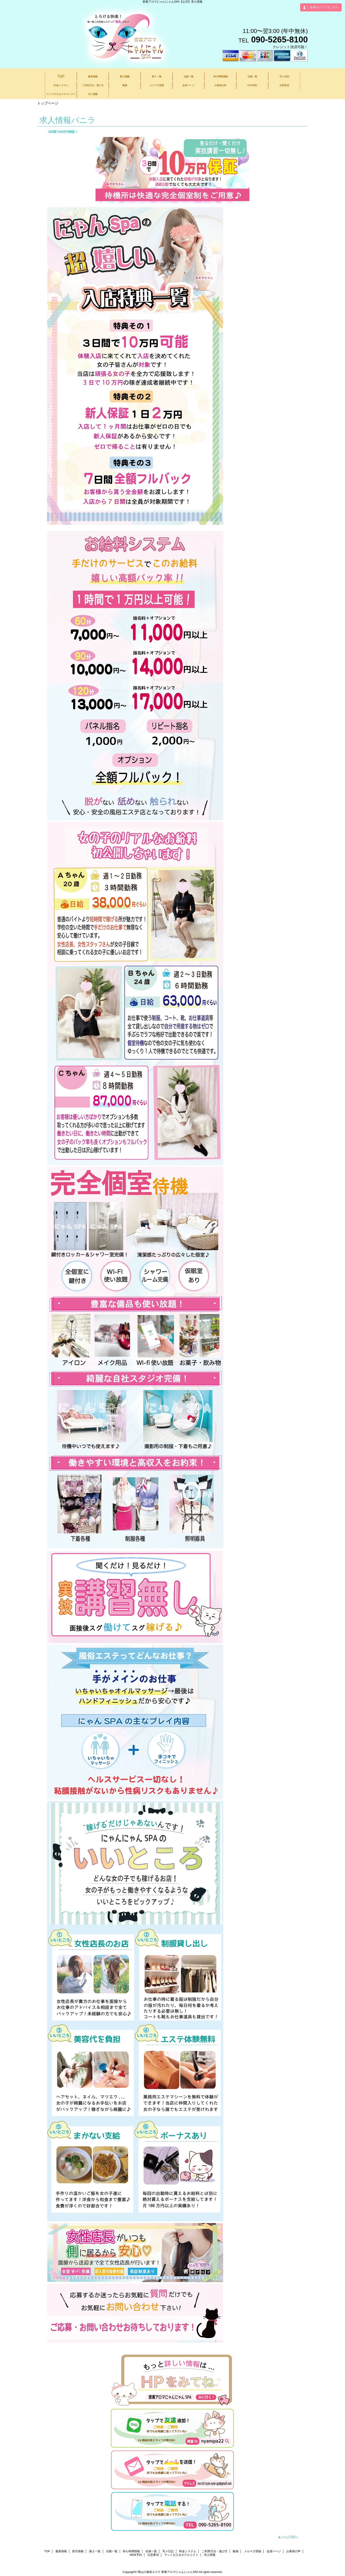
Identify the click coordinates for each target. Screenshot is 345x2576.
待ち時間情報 (131, 2551)
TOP (60, 76)
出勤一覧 (111, 2551)
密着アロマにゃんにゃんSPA (179, 2572)
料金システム (187, 2551)
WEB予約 (136, 2554)
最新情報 (61, 2551)
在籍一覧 (151, 2551)
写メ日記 (168, 2551)
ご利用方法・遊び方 (215, 2551)
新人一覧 (95, 2551)
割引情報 (78, 2551)
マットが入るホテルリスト (181, 2554)
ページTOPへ (289, 2536)
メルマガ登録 (252, 2551)
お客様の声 (293, 2551)
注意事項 (153, 2554)
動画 (236, 2551)
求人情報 (209, 2554)
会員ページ (274, 2551)
